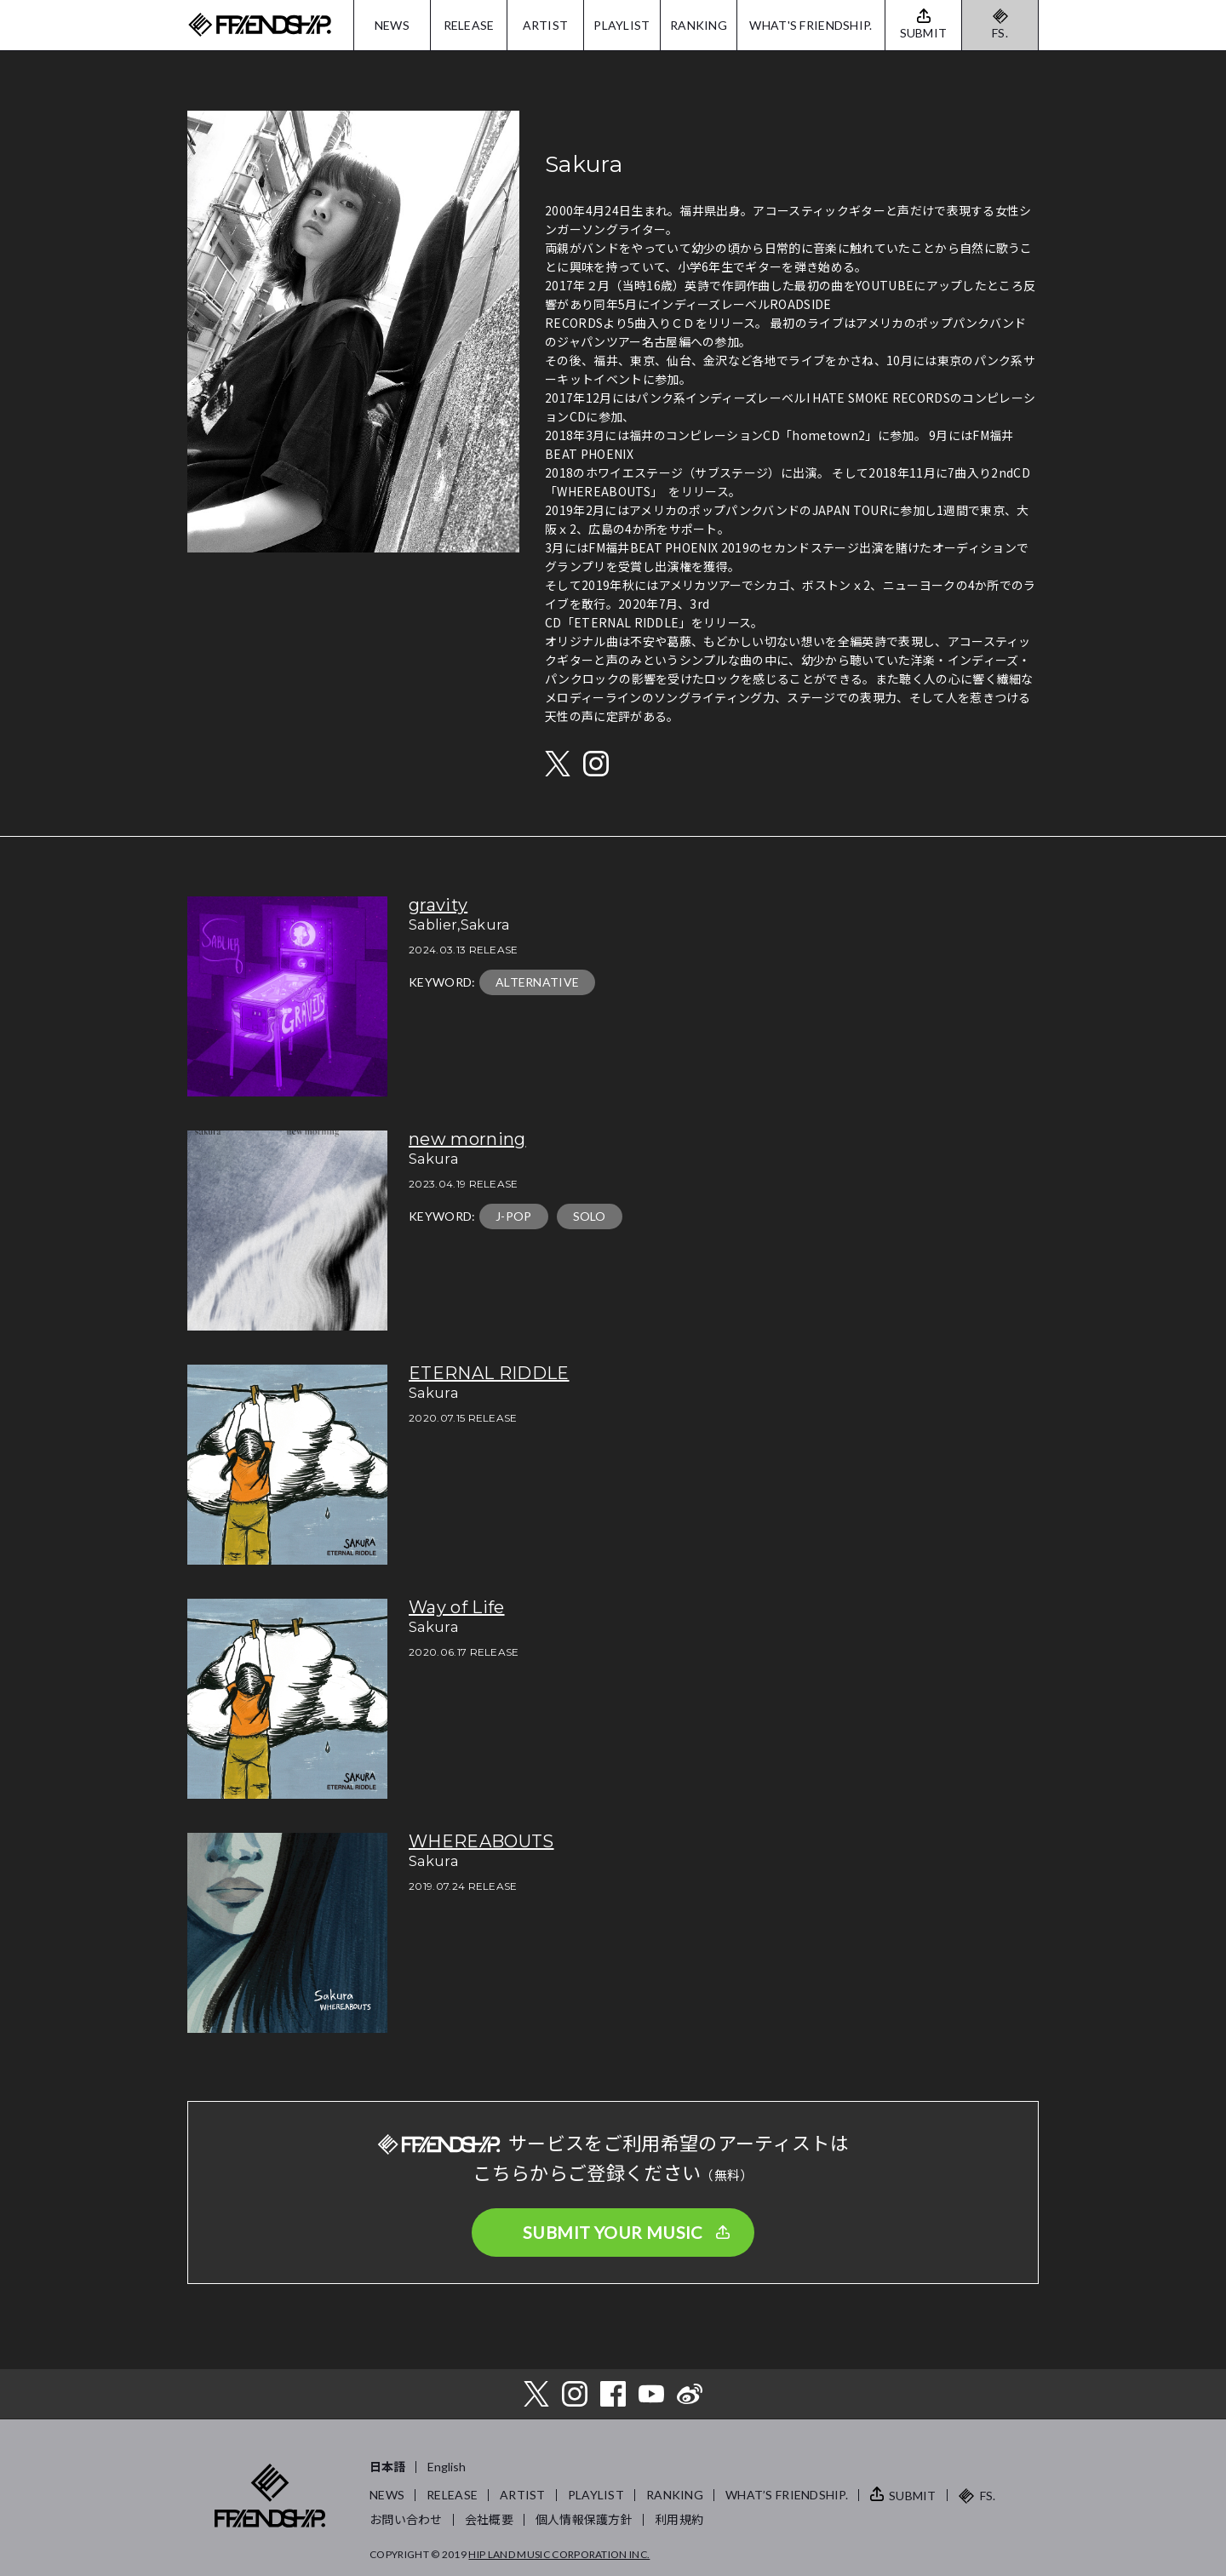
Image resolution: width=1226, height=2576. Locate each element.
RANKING (698, 25)
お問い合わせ (406, 2519)
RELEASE (469, 25)
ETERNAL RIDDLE (489, 1373)
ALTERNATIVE (538, 982)
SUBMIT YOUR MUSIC (613, 2232)
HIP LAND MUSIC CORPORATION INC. (559, 2554)
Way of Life (457, 1607)
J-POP (514, 1216)
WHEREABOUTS (481, 1841)
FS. (1000, 33)
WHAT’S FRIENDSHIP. (786, 2494)
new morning (467, 1139)
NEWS (392, 25)
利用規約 (679, 2519)
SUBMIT (913, 2495)
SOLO (589, 1216)
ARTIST (546, 25)
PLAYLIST (621, 25)
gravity (438, 905)
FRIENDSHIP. (259, 25)
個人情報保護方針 (584, 2519)
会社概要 (489, 2519)
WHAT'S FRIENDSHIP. (810, 25)
